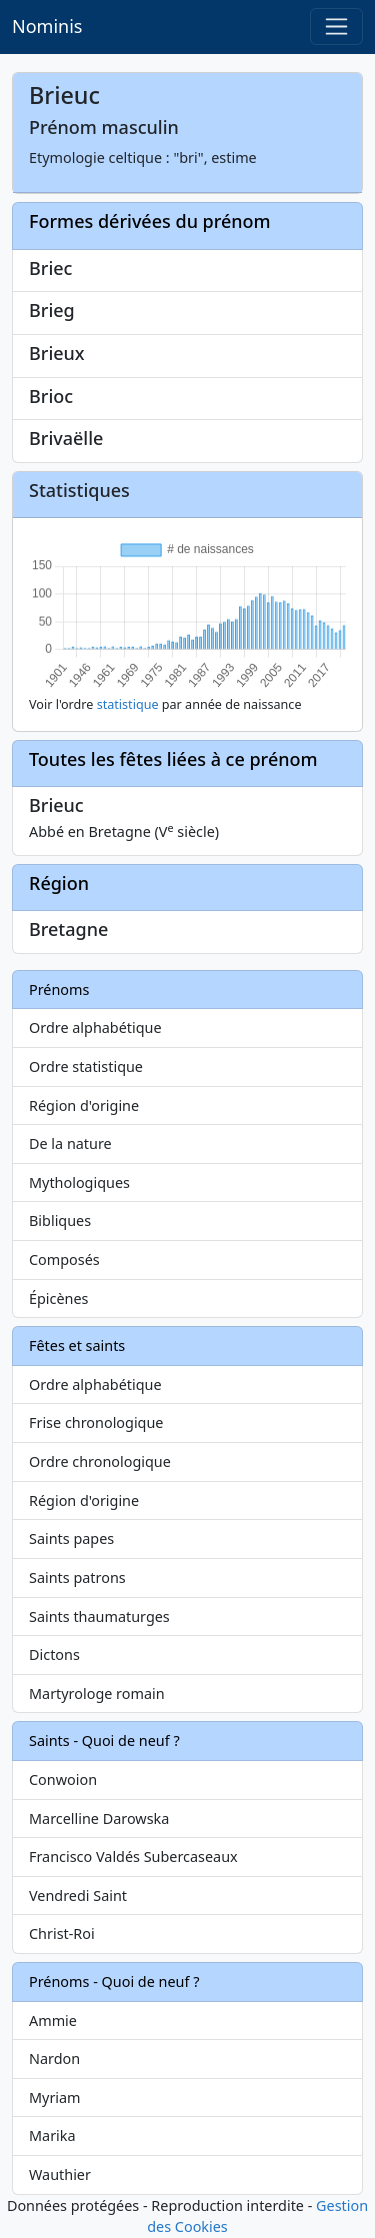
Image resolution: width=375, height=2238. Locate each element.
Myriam (55, 2097)
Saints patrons (77, 1577)
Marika (52, 2135)
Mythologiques (79, 1182)
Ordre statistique (86, 1066)
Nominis (47, 26)
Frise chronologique (96, 1422)
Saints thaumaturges (99, 1616)
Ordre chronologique (100, 1461)
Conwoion (63, 1779)
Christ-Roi (62, 1933)
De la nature (70, 1143)
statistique (128, 704)
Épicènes (59, 1298)
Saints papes (71, 1538)
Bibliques (60, 1220)
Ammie (53, 2020)
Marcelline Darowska (99, 1818)
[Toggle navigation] (336, 26)
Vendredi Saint (78, 1895)
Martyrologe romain (97, 1693)
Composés (64, 1259)
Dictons (54, 1654)
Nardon (54, 2058)
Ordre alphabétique (95, 1027)
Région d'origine (84, 1105)
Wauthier (60, 2174)
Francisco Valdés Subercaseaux (133, 1856)
